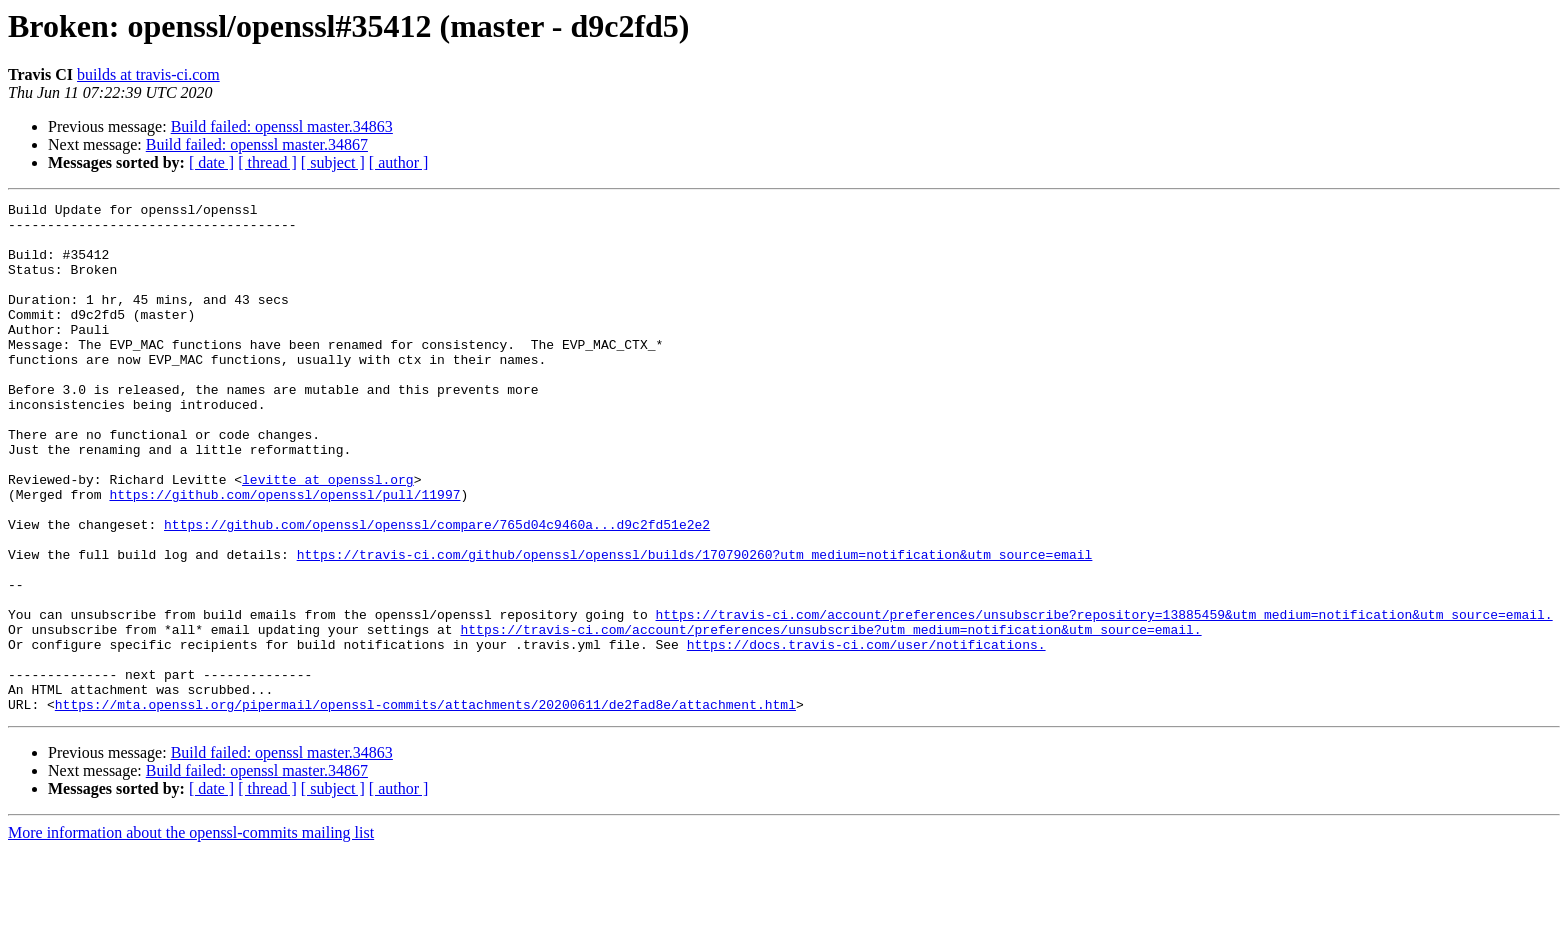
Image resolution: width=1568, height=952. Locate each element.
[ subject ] (333, 162)
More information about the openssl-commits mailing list (191, 934)
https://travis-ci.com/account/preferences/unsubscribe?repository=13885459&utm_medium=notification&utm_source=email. (1103, 698)
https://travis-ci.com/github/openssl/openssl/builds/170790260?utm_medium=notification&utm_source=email (695, 626)
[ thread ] (267, 162)
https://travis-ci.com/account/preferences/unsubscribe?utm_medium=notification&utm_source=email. (830, 716)
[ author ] (399, 162)
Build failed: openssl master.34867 (257, 144)
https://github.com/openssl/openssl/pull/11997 (284, 554)
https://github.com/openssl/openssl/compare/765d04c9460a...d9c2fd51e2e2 (437, 590)
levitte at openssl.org (328, 536)
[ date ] (211, 162)
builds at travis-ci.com (148, 74)
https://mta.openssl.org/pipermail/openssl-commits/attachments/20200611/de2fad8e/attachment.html (425, 806)
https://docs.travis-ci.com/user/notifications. (866, 734)
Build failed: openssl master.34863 (282, 126)
